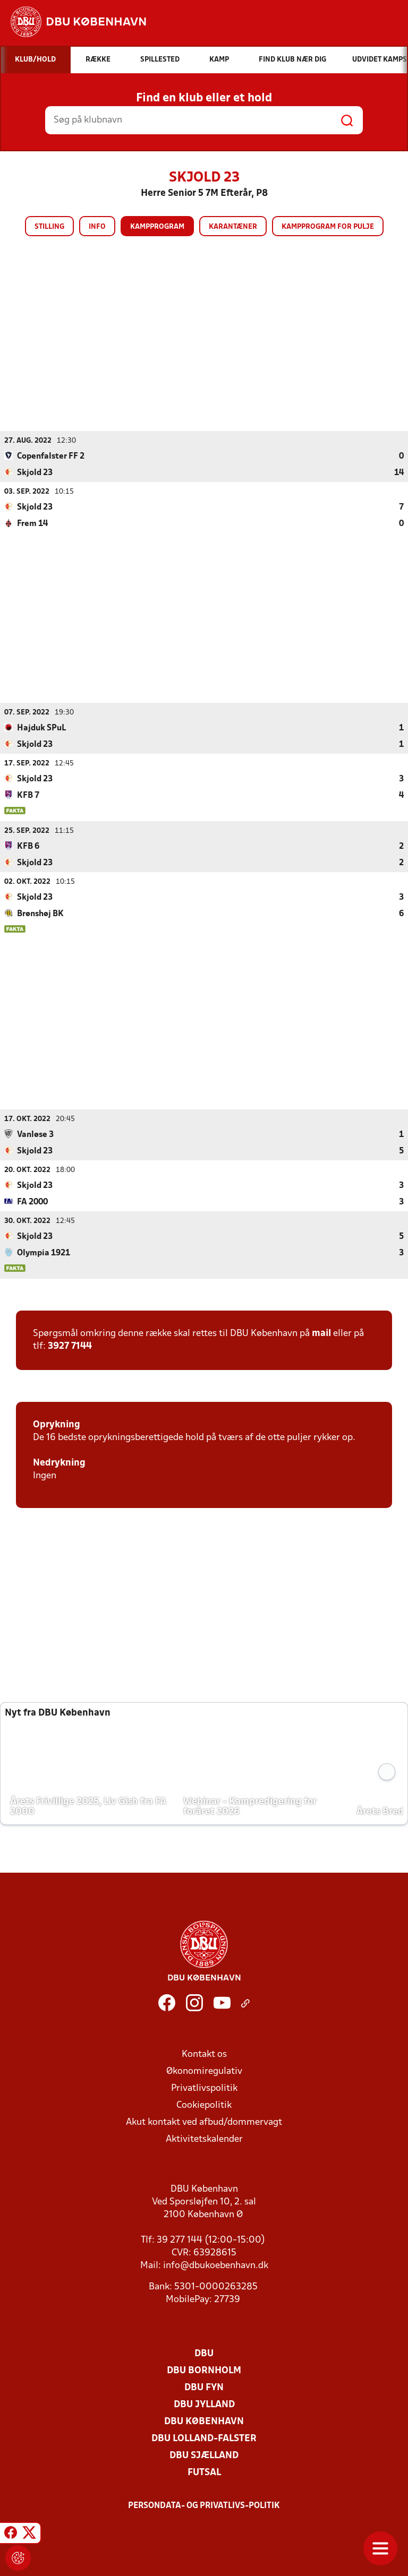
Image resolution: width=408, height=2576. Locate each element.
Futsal (204, 2472)
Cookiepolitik (204, 2104)
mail (321, 1333)
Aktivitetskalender (204, 2138)
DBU (204, 2353)
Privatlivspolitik (204, 2087)
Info (97, 226)
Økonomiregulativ (204, 2070)
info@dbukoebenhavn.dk (215, 2265)
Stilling (49, 226)
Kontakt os (204, 2053)
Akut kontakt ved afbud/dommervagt (204, 2121)
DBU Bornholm (204, 2370)
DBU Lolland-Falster (204, 2438)
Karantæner (233, 226)
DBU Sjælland (204, 2455)
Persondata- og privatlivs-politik (204, 2505)
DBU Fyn (204, 2387)
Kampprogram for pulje (328, 226)
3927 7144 (70, 1345)
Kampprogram (157, 226)
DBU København (204, 2421)
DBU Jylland (204, 2404)
